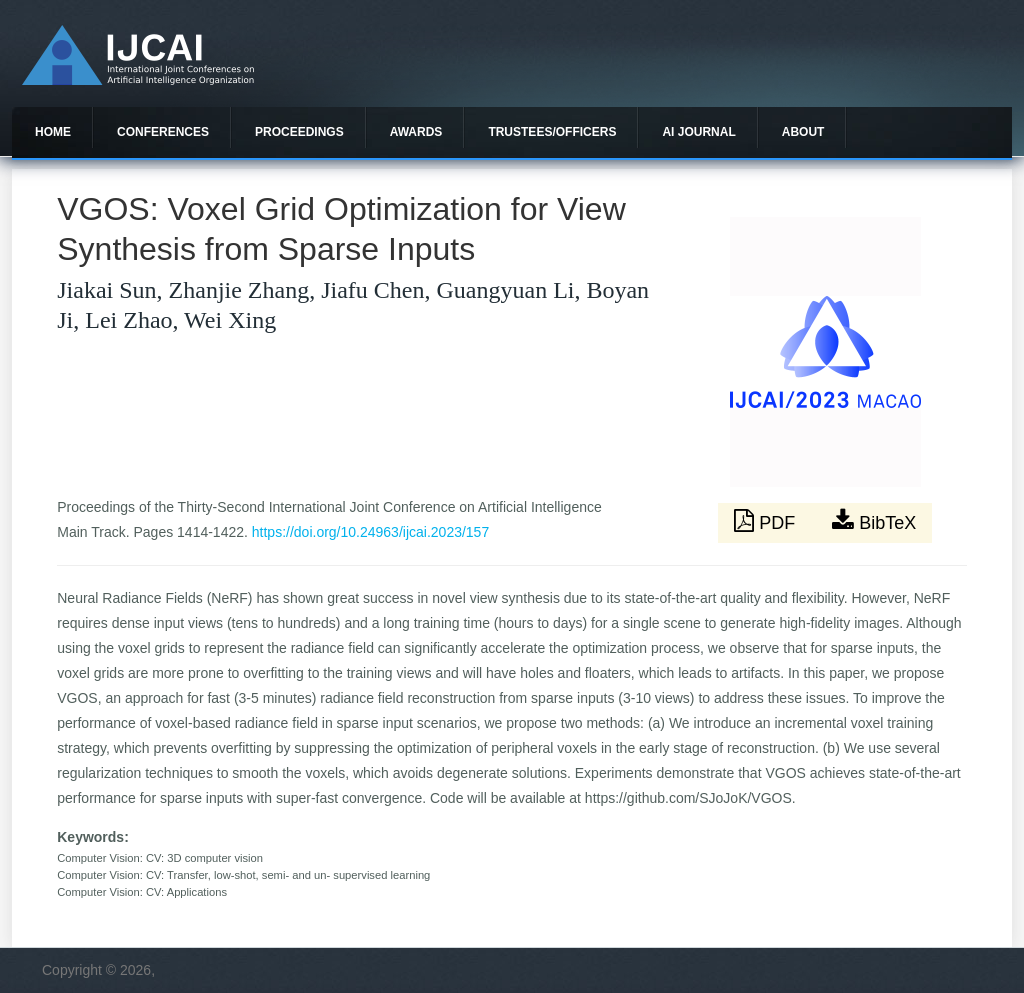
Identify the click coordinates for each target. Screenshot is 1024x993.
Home (53, 132)
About (803, 132)
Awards (416, 132)
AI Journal (698, 132)
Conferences (163, 132)
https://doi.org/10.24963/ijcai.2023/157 (370, 532)
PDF (767, 521)
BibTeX (874, 521)
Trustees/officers (552, 132)
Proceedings (299, 132)
